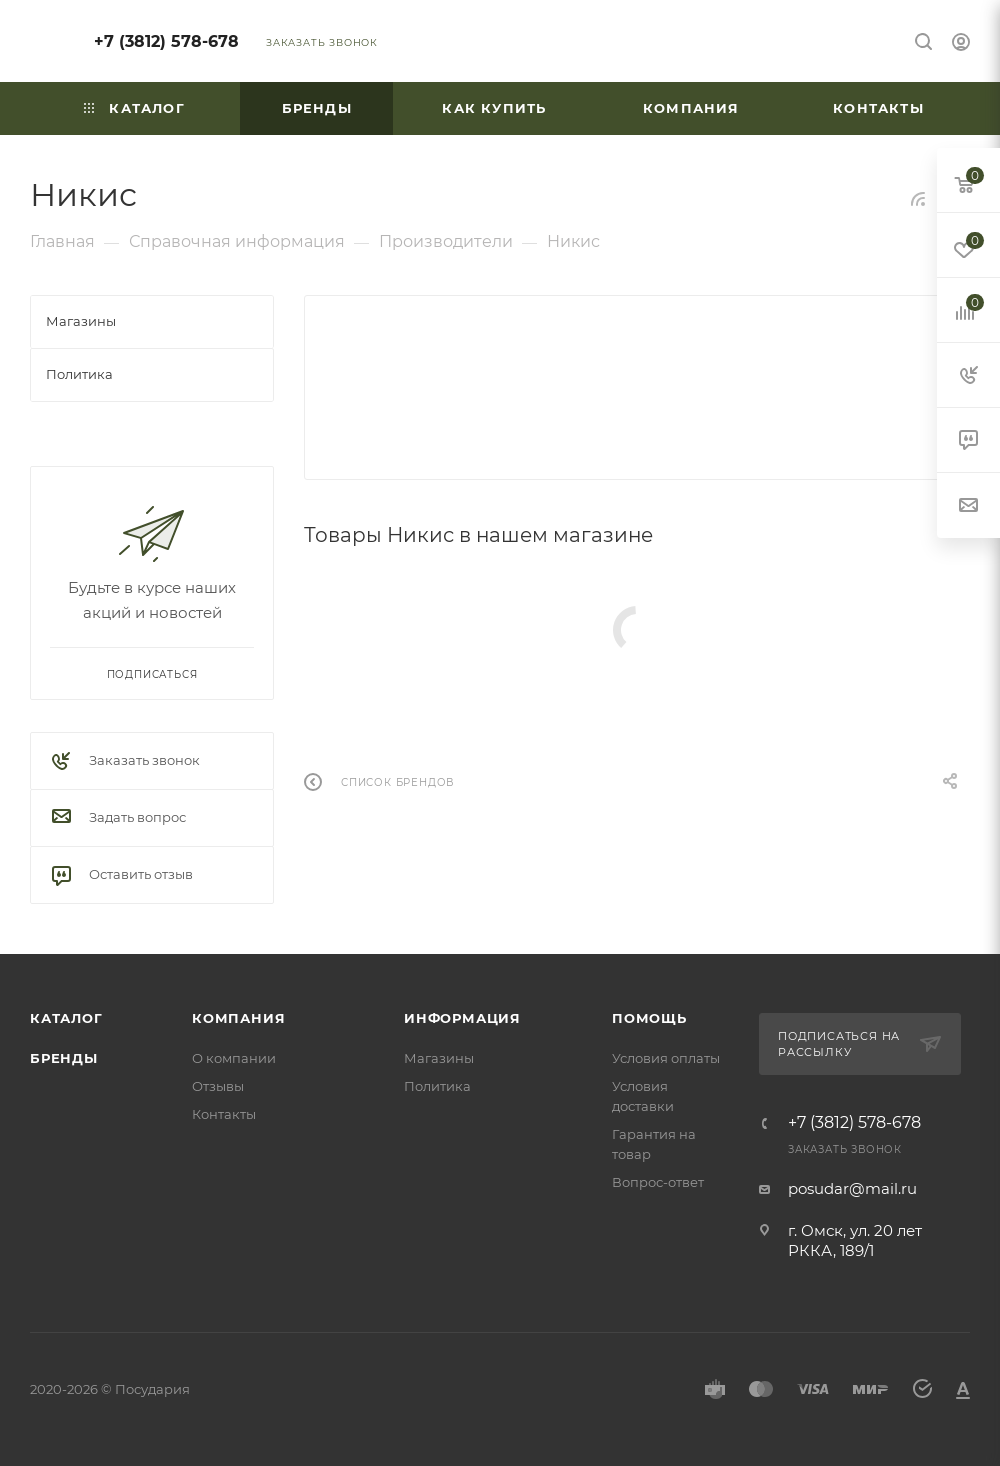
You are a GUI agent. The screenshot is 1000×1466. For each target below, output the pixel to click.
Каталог (66, 1018)
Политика (437, 1086)
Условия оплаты (666, 1058)
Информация (462, 1018)
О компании (234, 1058)
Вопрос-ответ (658, 1182)
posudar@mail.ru (852, 1188)
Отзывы (218, 1086)
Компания (238, 1018)
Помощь (649, 1018)
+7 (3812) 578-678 (166, 41)
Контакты (224, 1114)
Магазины (439, 1058)
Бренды (64, 1058)
